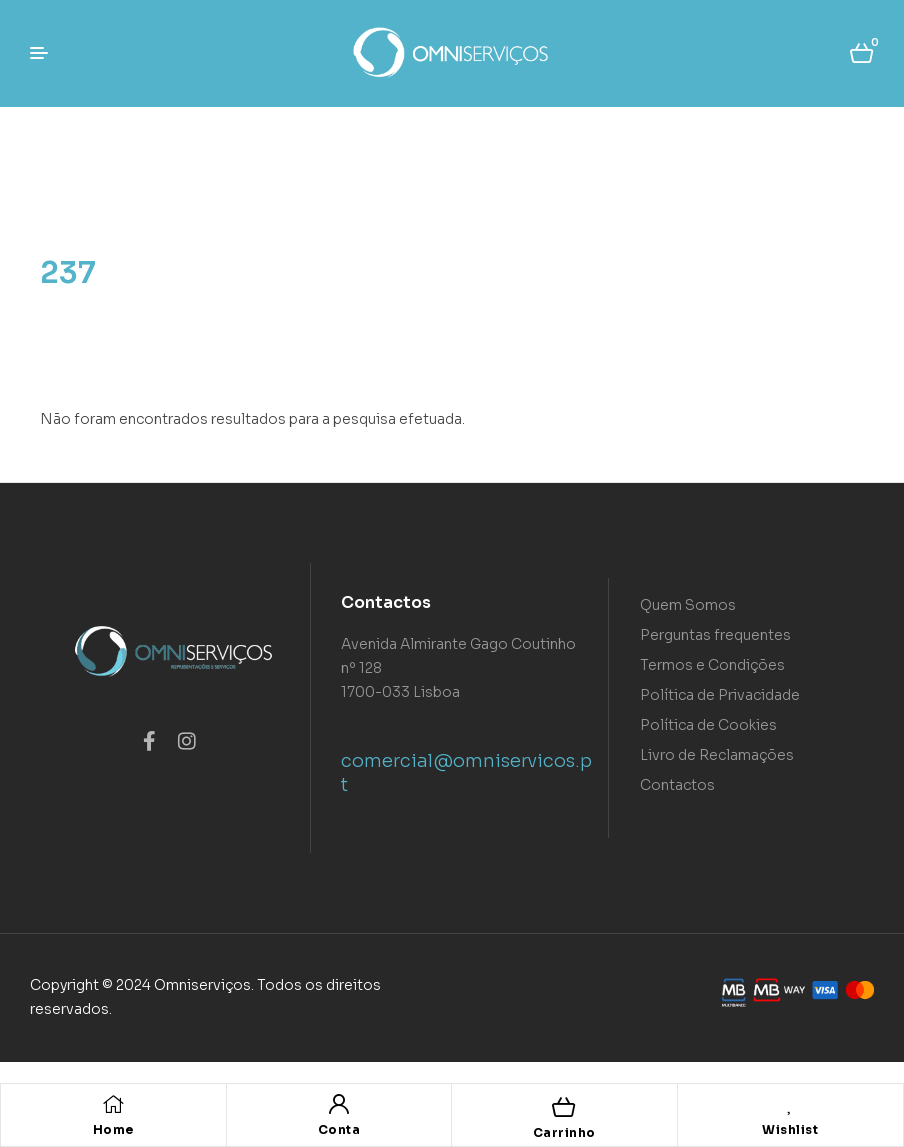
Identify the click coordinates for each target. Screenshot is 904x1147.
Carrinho (564, 1132)
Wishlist (790, 1129)
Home (113, 1129)
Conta (339, 1129)
